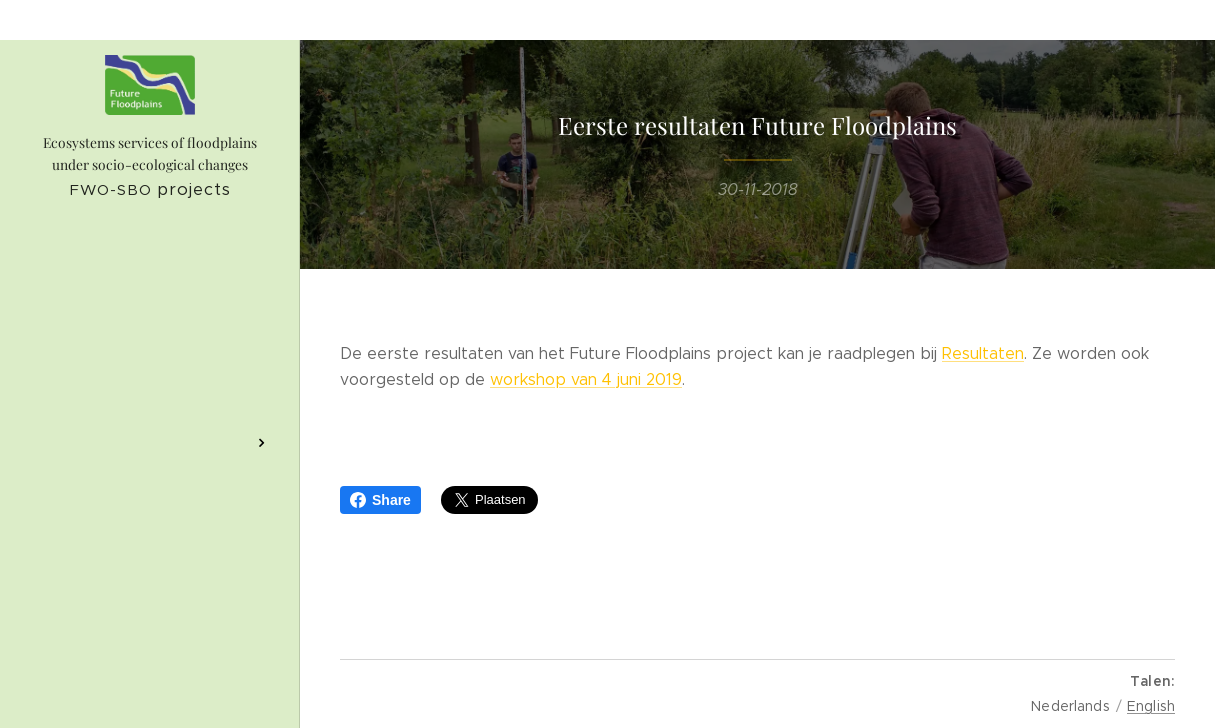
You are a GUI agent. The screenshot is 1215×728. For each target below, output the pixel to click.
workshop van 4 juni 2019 (586, 378)
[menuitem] (150, 309)
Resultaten (983, 353)
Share (380, 500)
